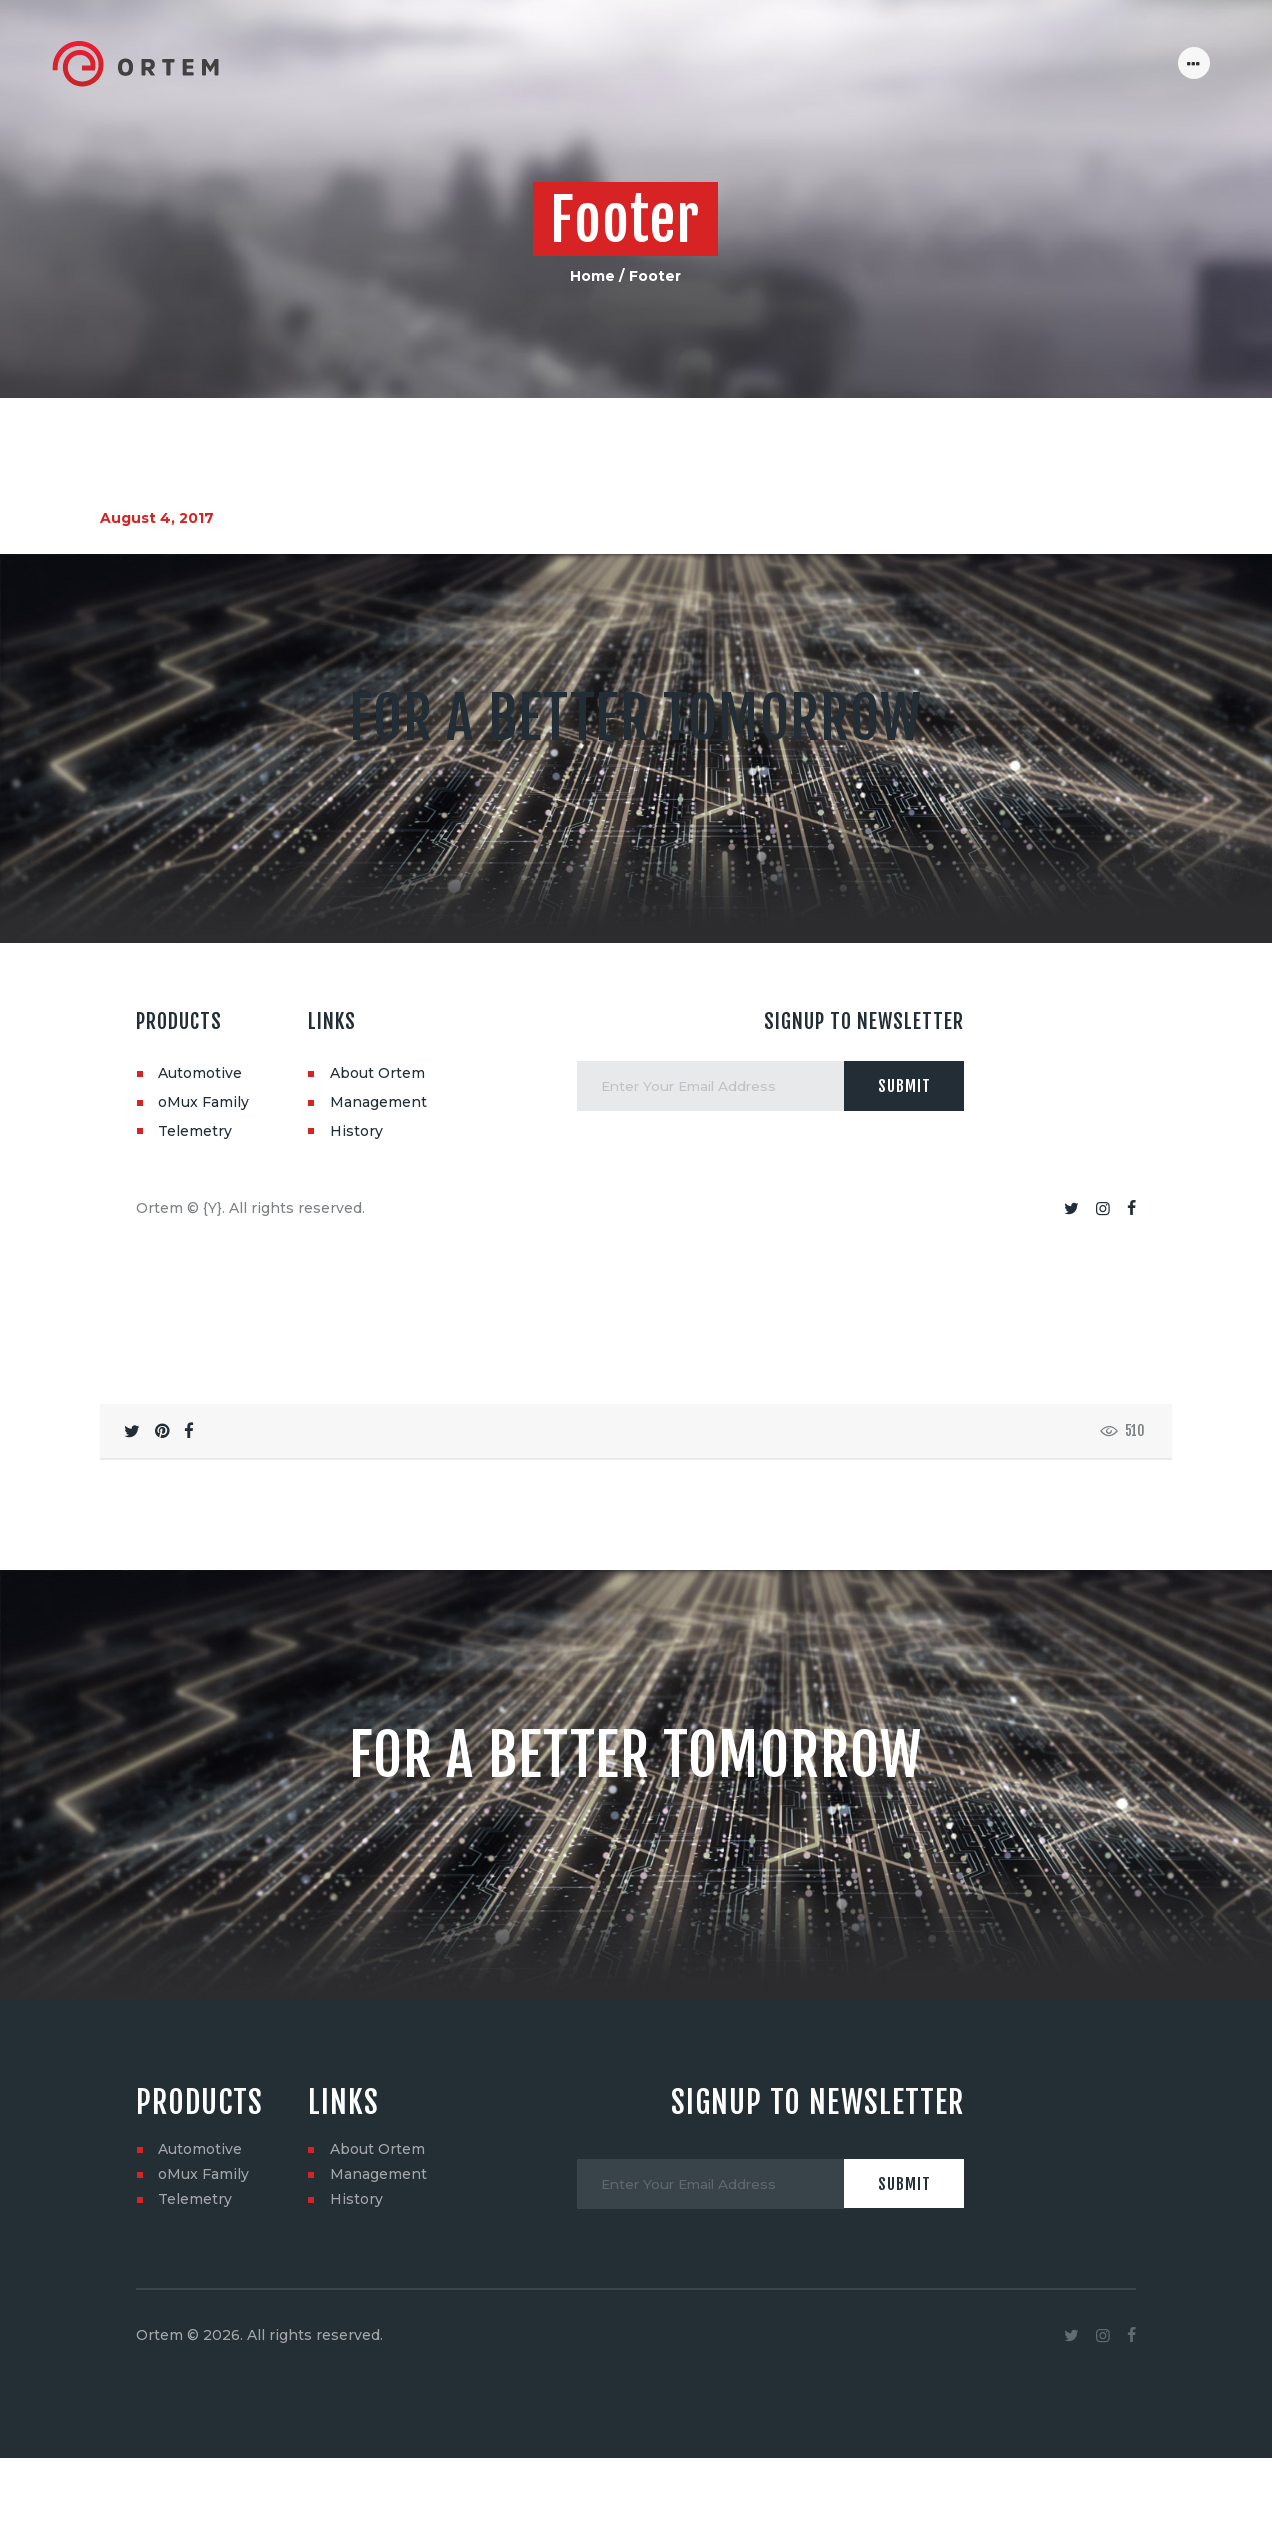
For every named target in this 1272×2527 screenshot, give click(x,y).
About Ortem (377, 1073)
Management (378, 1102)
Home (592, 276)
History (356, 1131)
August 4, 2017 (157, 518)
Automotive (200, 1073)
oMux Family (203, 1102)
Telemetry (195, 1131)
